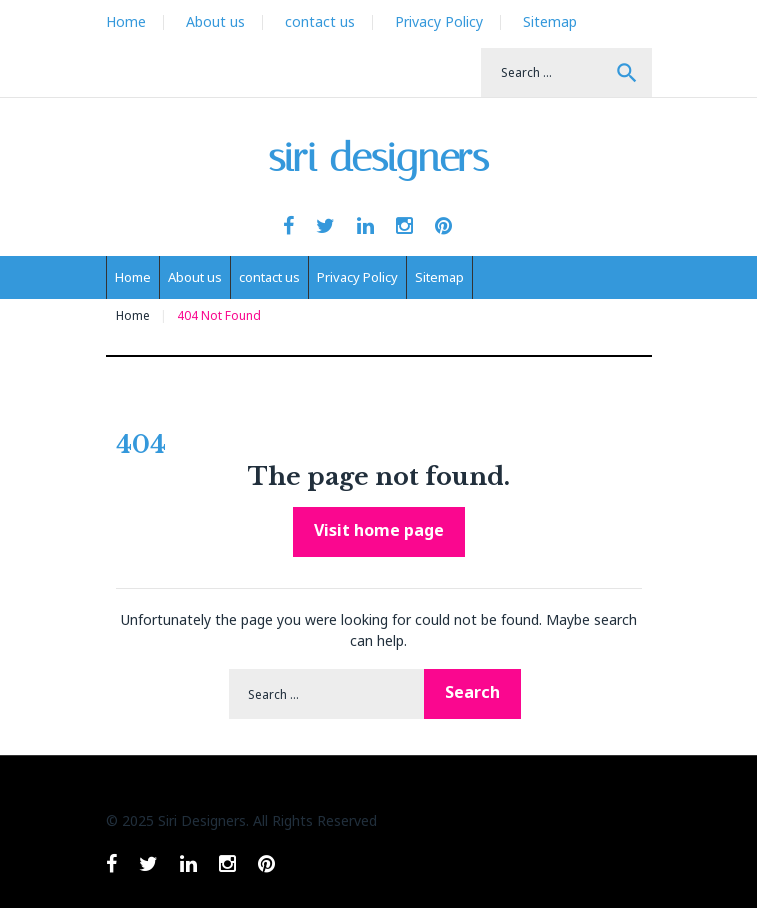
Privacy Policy (439, 21)
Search (627, 73)
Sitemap (550, 21)
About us (215, 21)
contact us (320, 21)
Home (126, 21)
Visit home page (379, 530)
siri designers (378, 157)
